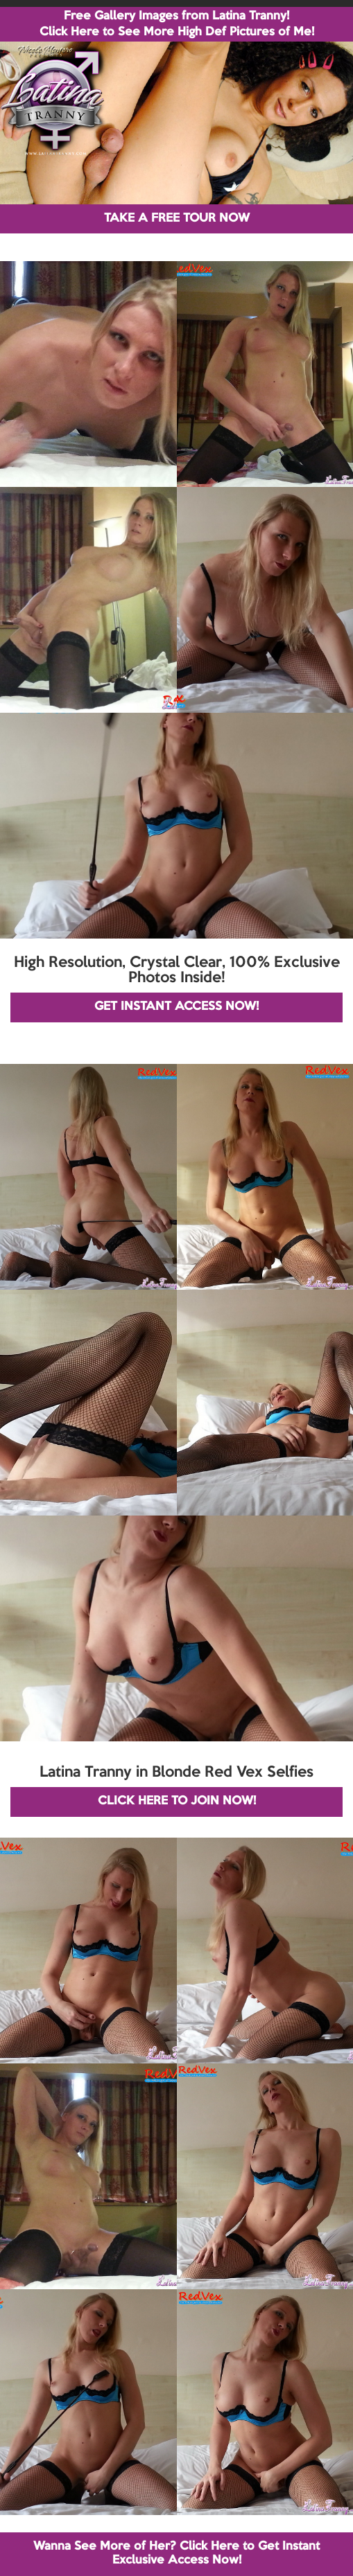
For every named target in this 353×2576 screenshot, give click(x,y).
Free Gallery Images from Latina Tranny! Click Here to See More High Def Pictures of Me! (177, 24)
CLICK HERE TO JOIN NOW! (177, 1801)
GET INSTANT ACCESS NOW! (176, 1007)
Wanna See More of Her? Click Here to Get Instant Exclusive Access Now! (176, 2553)
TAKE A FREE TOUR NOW (177, 218)
